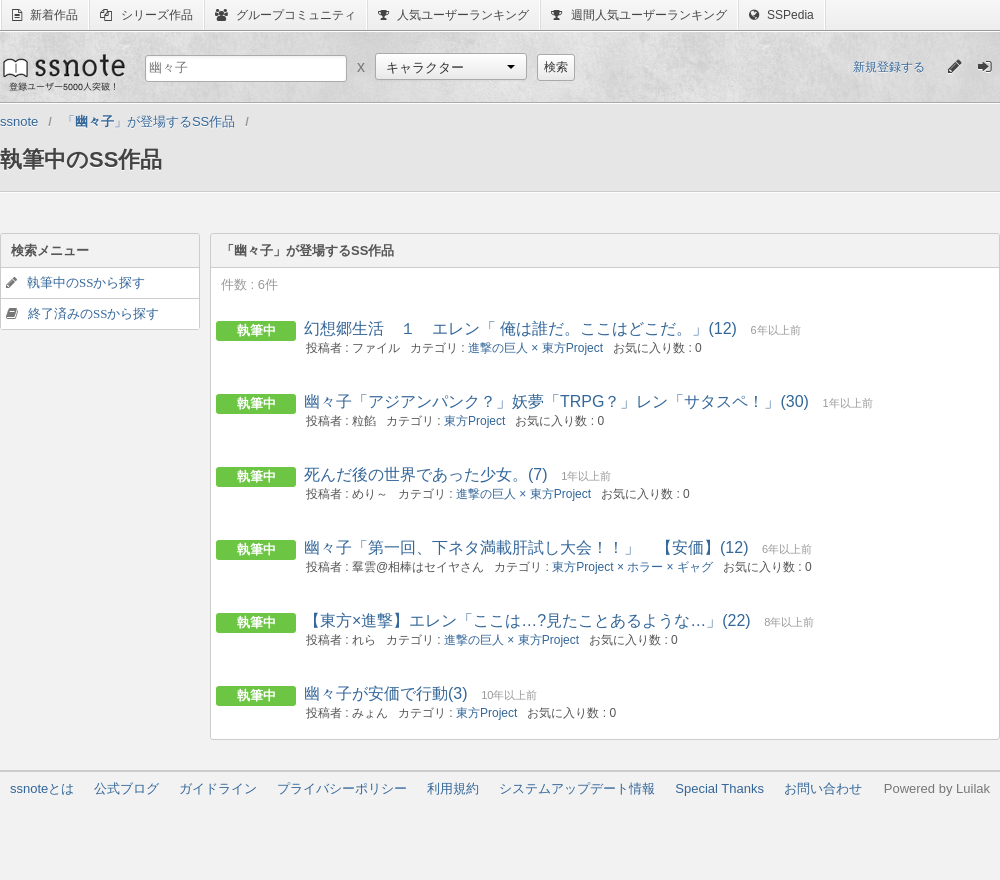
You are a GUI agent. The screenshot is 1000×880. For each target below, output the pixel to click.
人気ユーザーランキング (453, 15)
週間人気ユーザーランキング (638, 15)
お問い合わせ (823, 788)
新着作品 (45, 15)
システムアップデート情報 (577, 788)
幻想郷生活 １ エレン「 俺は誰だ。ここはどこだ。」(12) (520, 328)
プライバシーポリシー (342, 788)
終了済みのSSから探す (93, 313)
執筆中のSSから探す (86, 282)
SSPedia (781, 15)
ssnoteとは (42, 788)
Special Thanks (719, 788)
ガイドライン (218, 788)
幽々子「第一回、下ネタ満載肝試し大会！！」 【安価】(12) (526, 547)
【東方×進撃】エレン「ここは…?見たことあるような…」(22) (527, 620)
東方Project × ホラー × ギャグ (632, 567)
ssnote (62, 72)
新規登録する (889, 67)
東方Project (474, 421)
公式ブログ (126, 788)
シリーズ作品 (146, 15)
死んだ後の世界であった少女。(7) (426, 474)
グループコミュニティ (285, 15)
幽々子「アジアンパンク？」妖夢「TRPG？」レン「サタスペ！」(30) (556, 401)
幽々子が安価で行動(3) (386, 693)
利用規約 (453, 788)
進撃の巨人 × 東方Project (535, 348)
